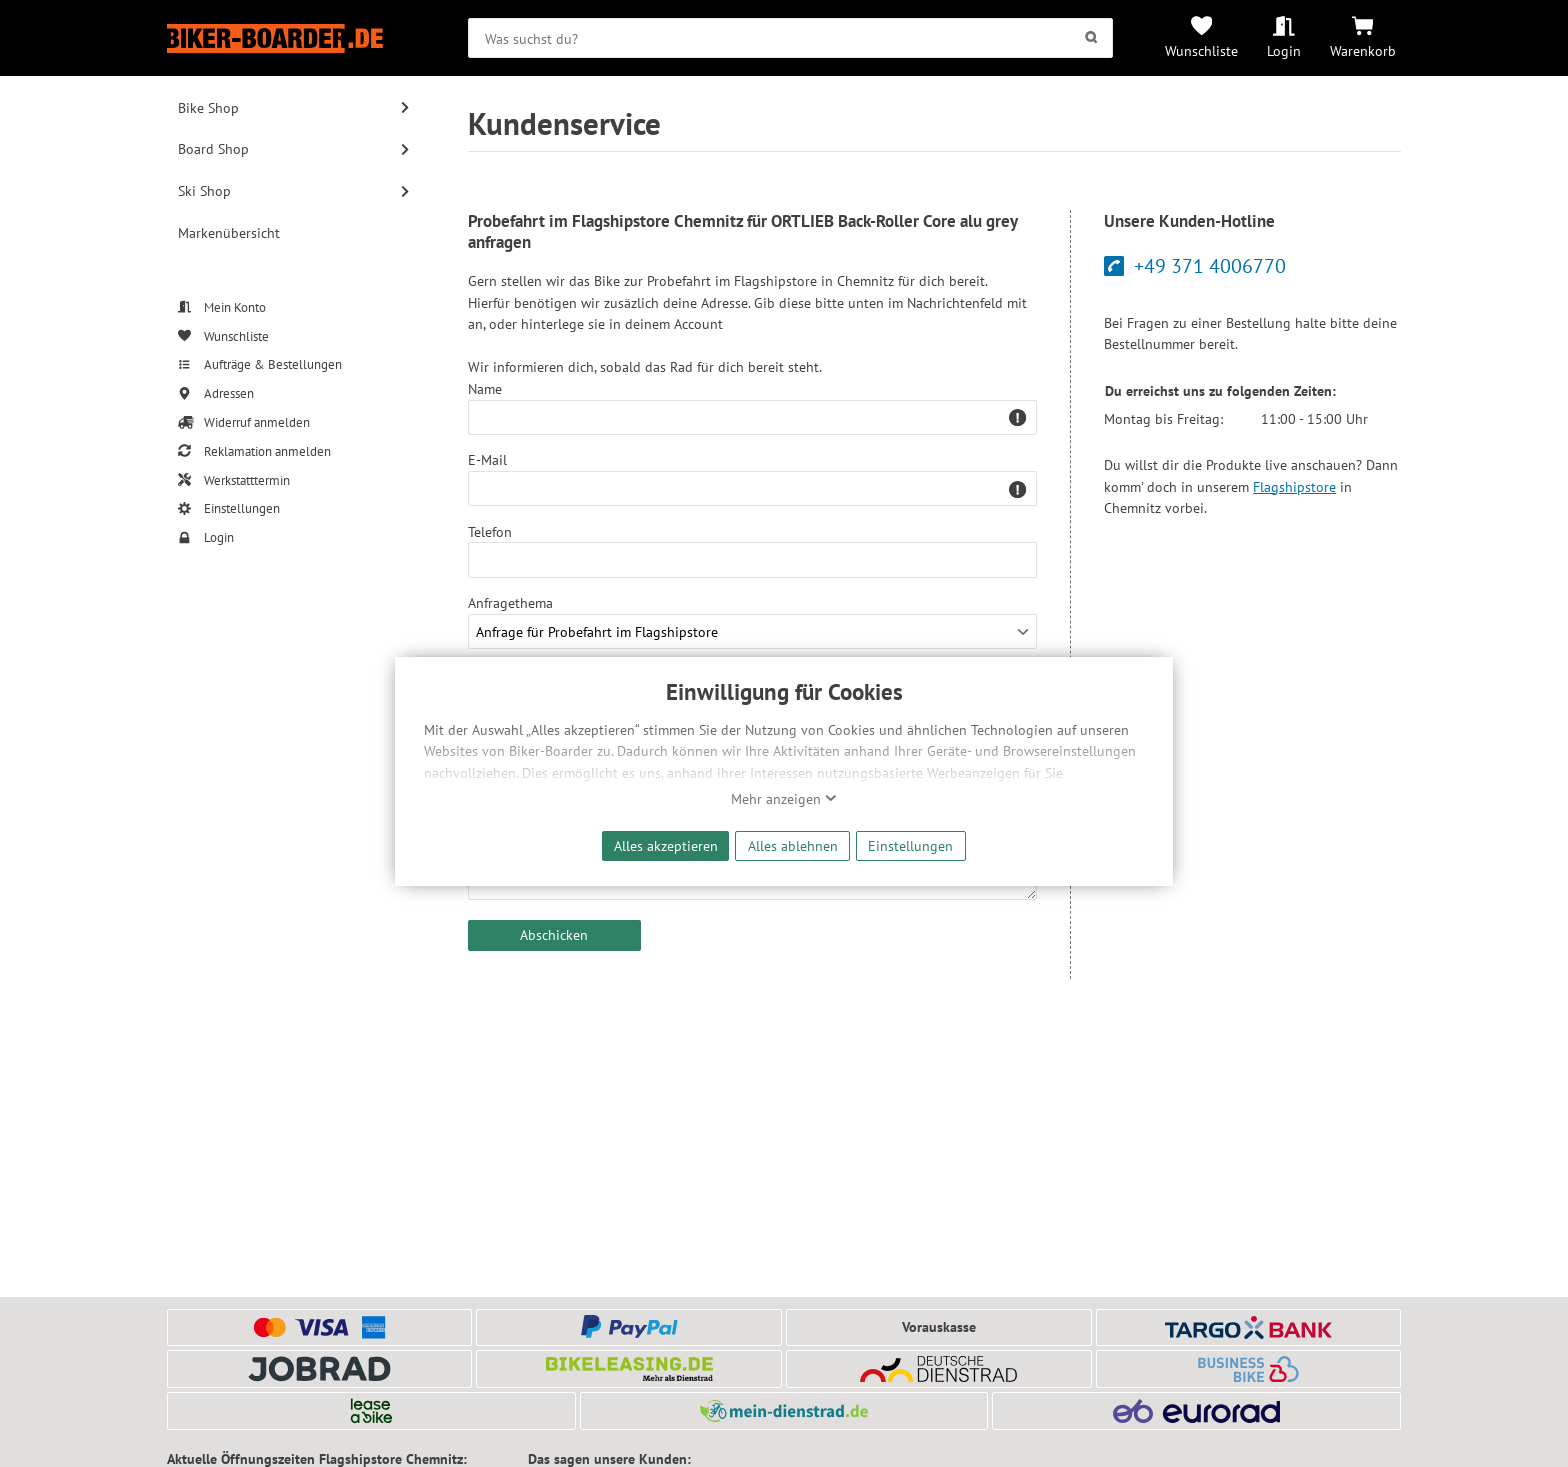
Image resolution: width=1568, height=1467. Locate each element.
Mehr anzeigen (784, 799)
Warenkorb (1363, 50)
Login (1284, 50)
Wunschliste (1201, 50)
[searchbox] (790, 38)
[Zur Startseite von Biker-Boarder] (294, 38)
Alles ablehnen (793, 845)
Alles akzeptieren (666, 845)
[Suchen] (1090, 38)
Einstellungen (910, 845)
